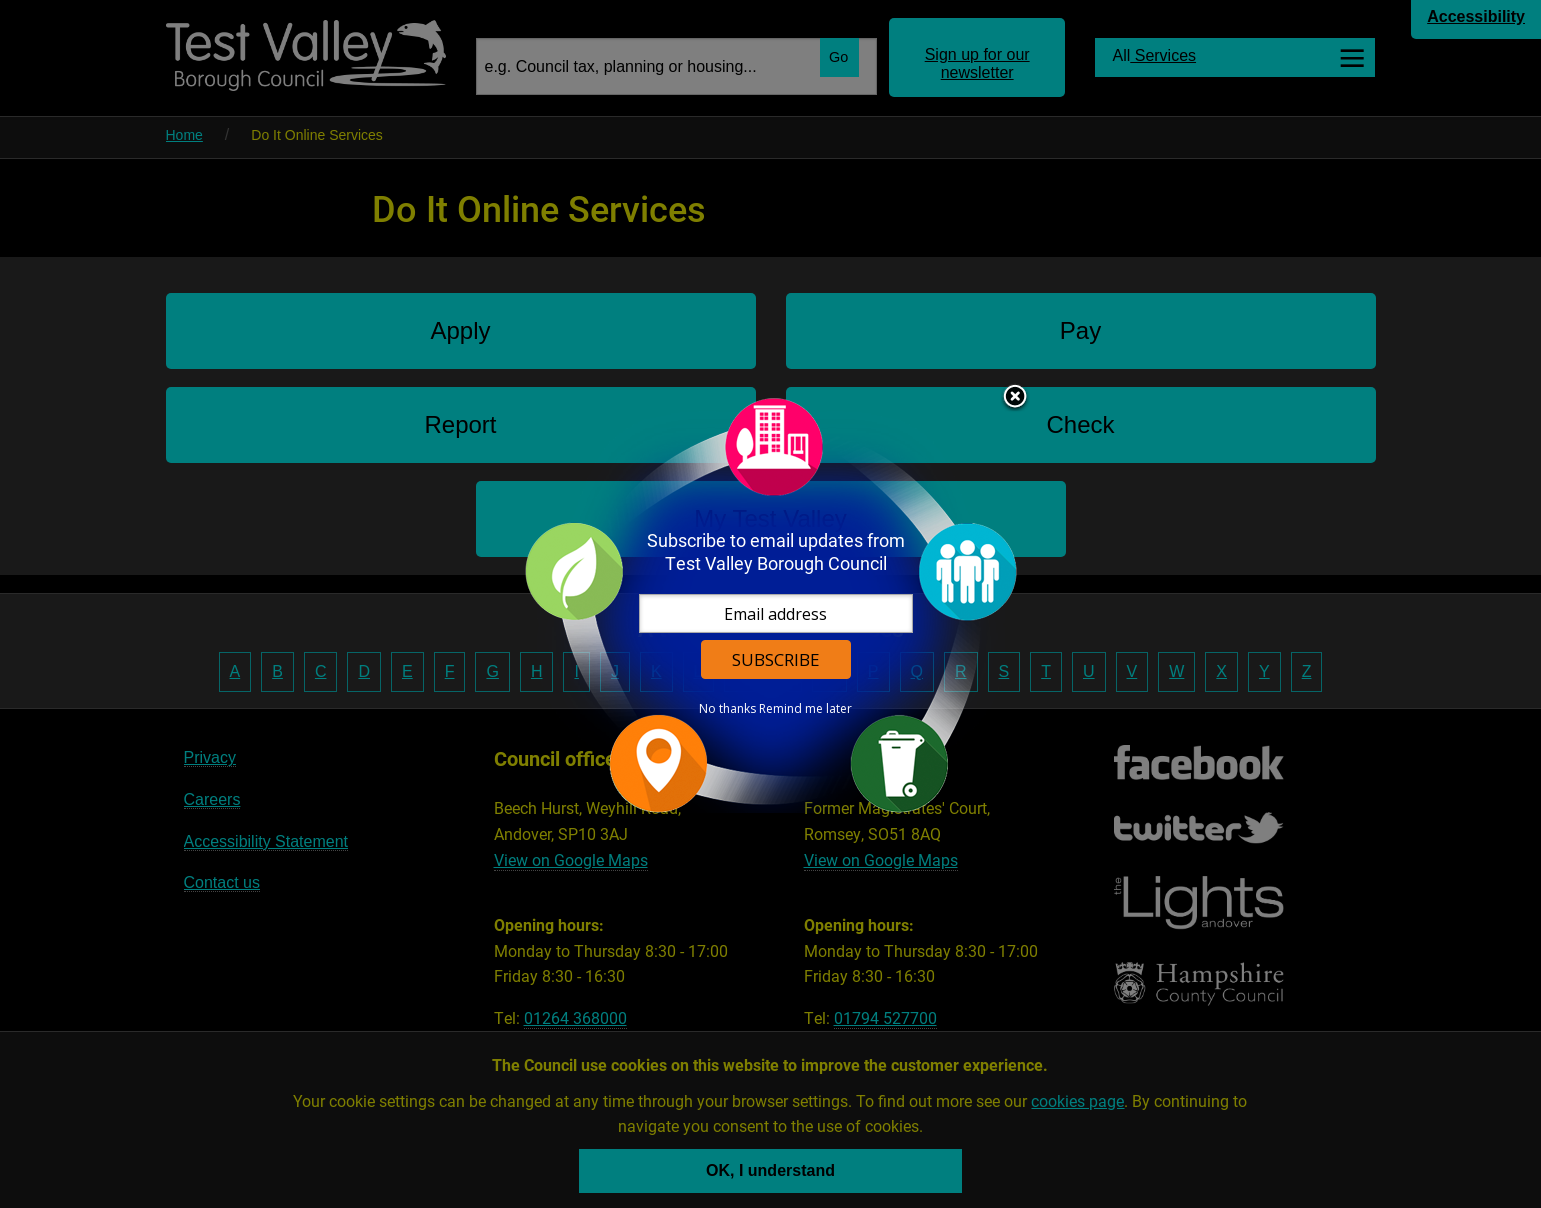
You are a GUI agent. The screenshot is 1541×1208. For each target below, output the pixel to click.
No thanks (727, 709)
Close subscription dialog (1015, 398)
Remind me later (805, 709)
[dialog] (771, 604)
